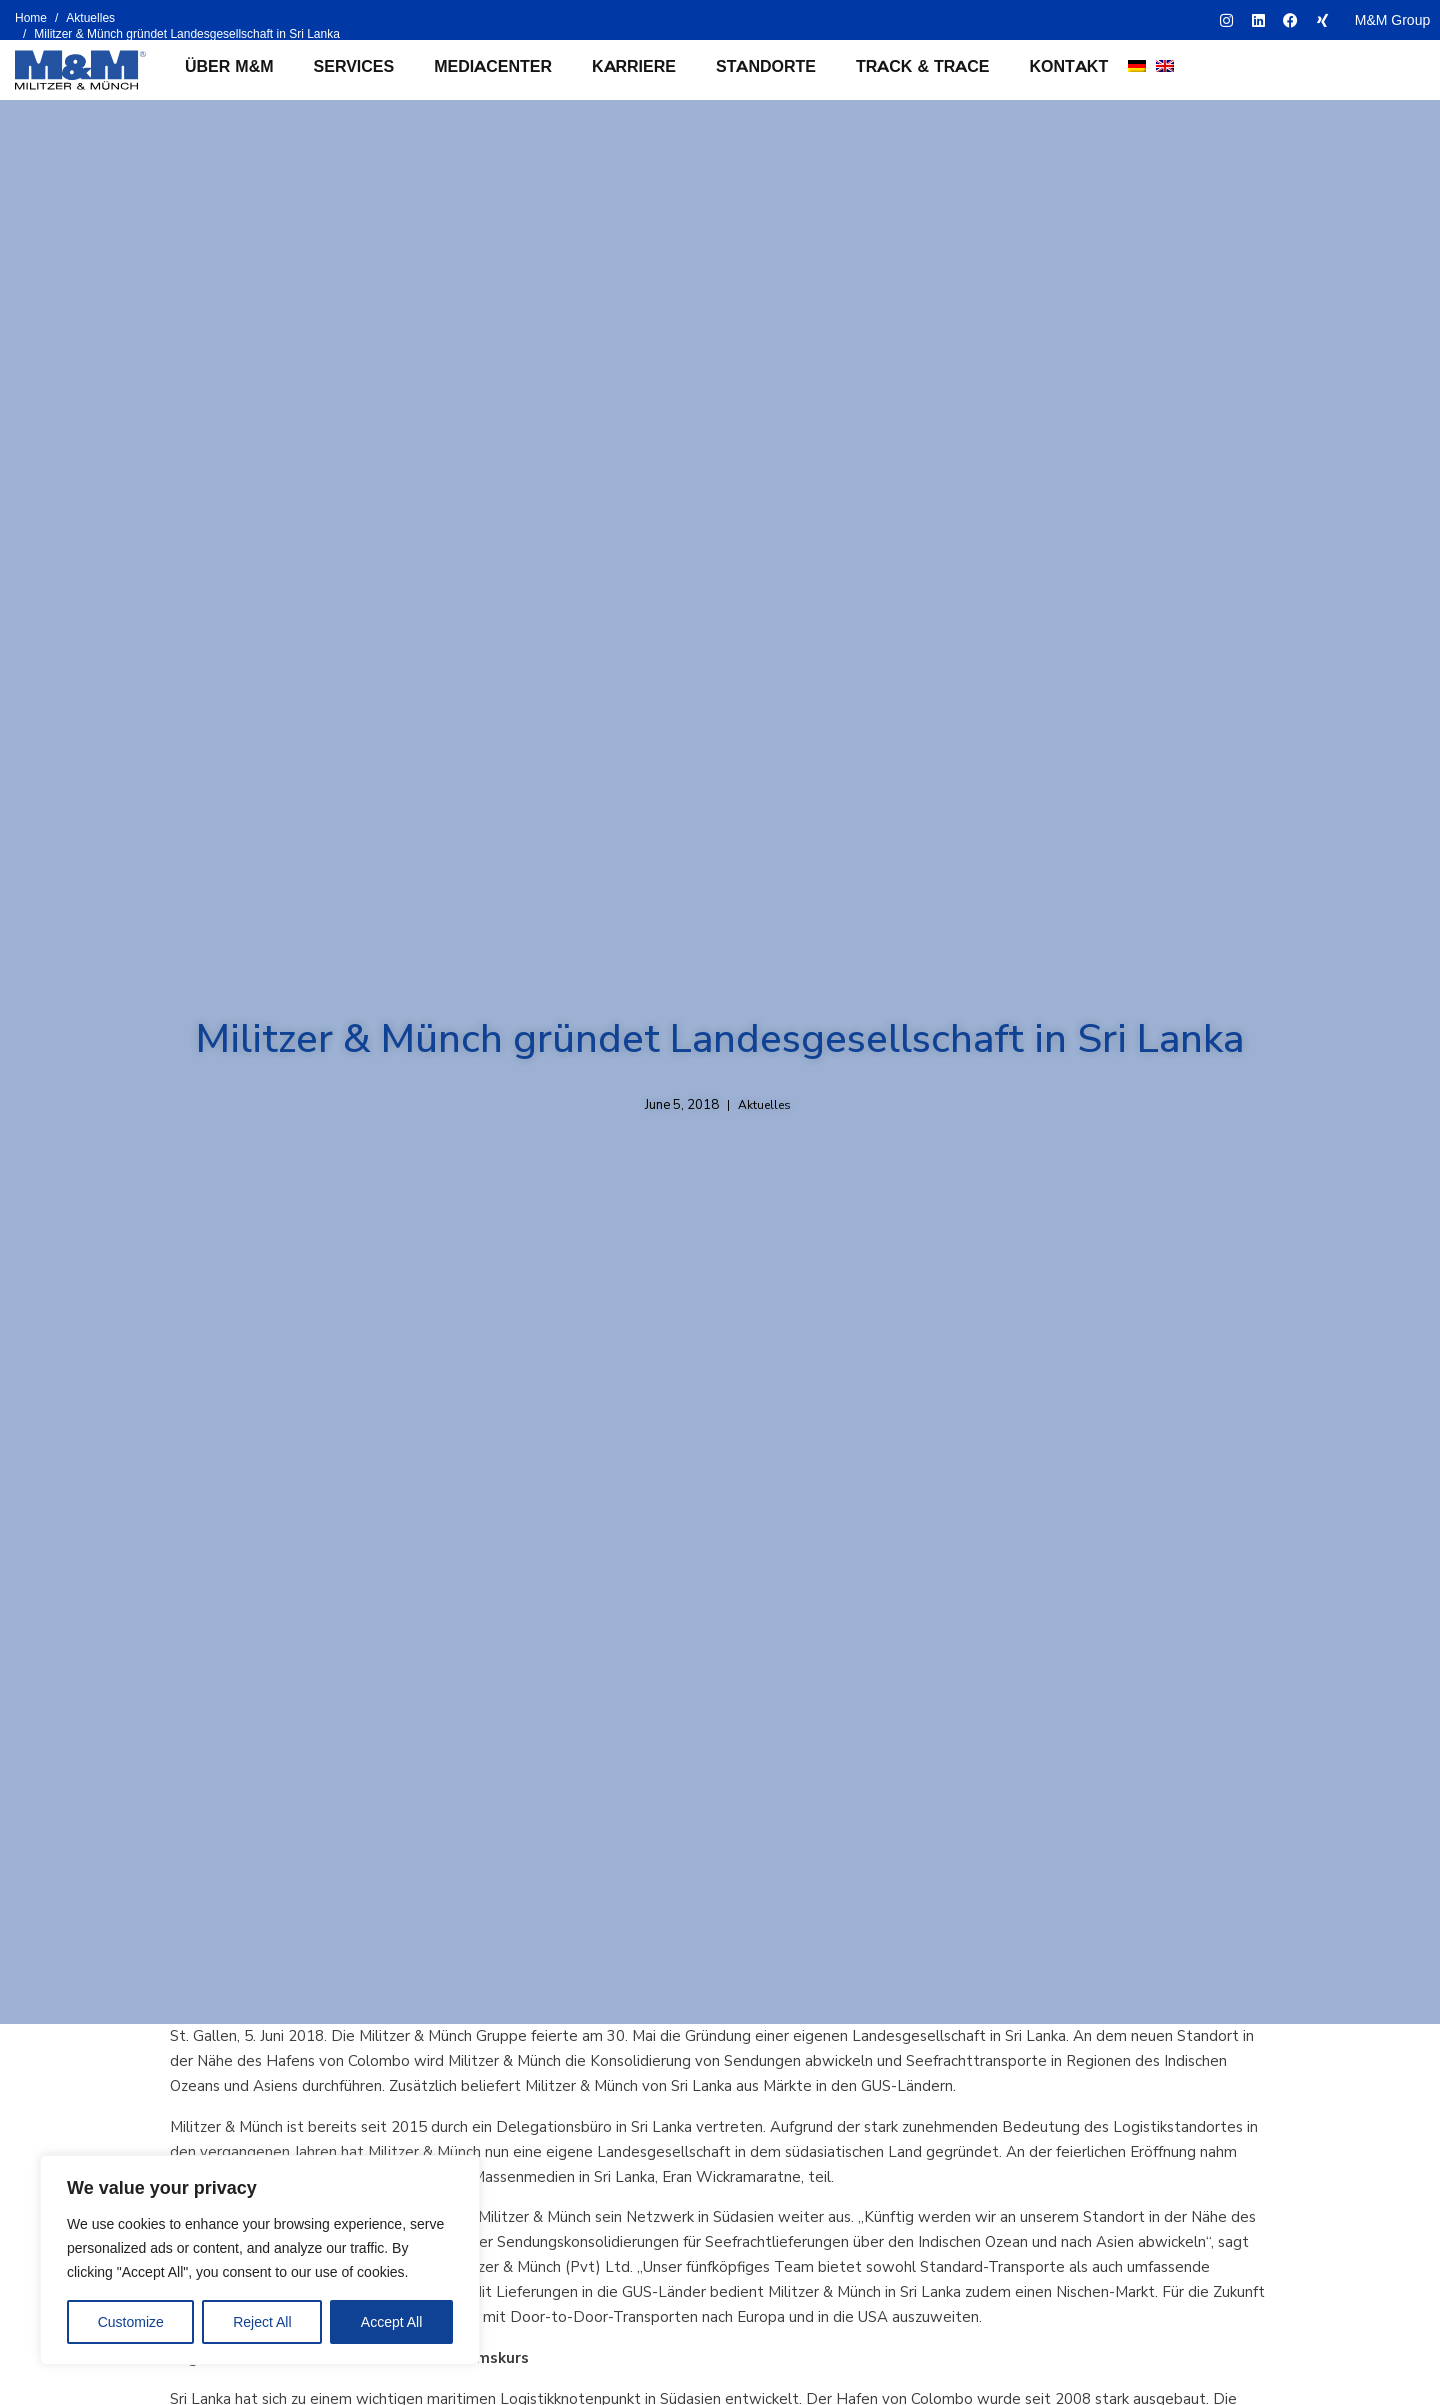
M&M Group (1392, 20)
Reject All (262, 2322)
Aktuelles (764, 1105)
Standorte (766, 66)
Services (354, 66)
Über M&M (229, 66)
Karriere (634, 66)
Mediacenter (493, 66)
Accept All (391, 2322)
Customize (131, 2322)
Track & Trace (923, 66)
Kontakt (1069, 66)
